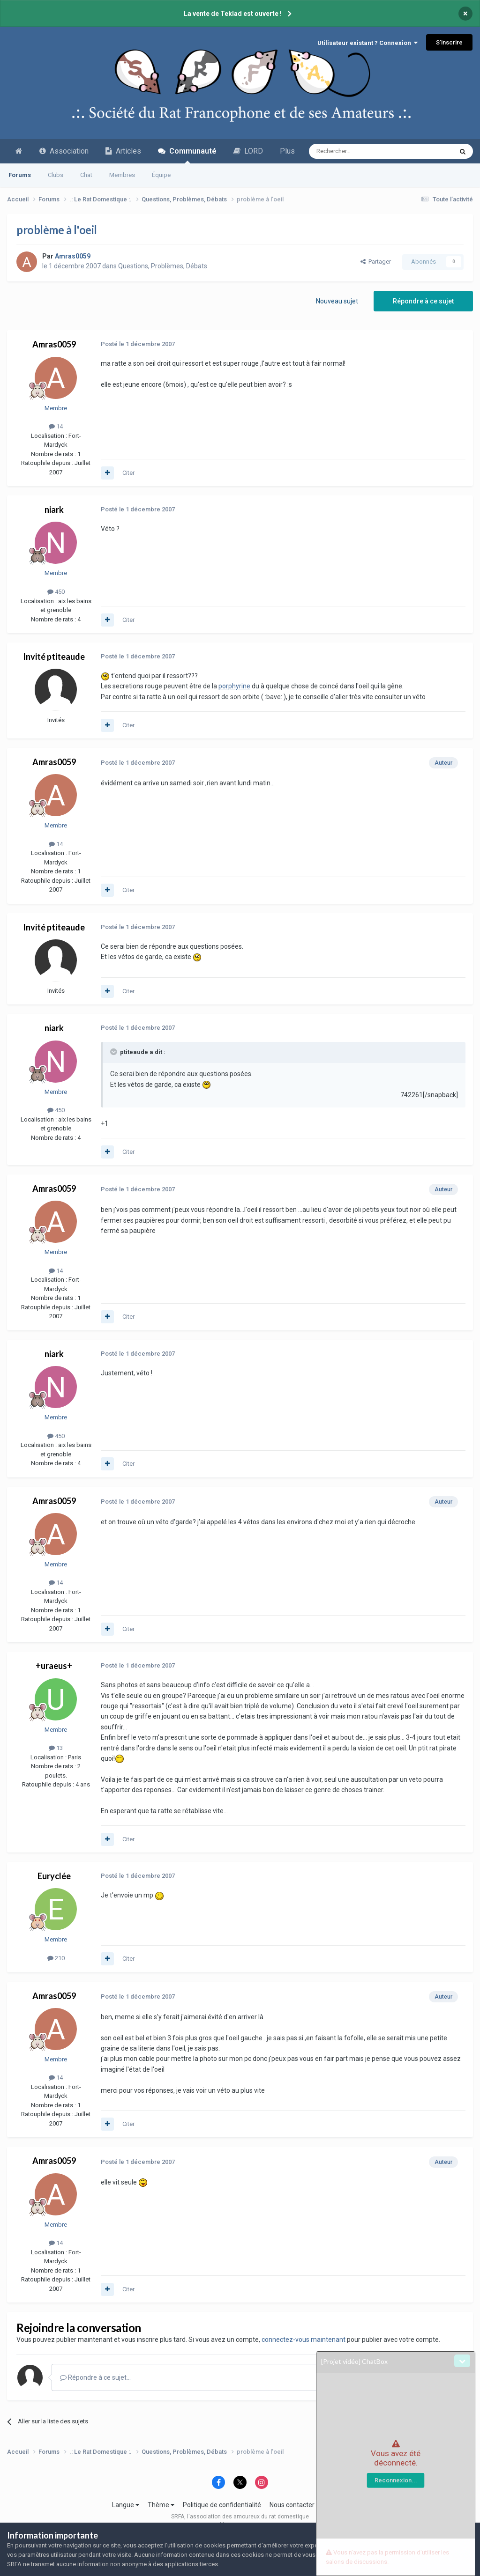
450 (56, 591)
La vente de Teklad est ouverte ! (233, 13)
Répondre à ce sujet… (95, 2377)
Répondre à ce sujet (423, 301)
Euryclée (54, 1876)
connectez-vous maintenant (303, 2339)
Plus (287, 151)
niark (54, 509)
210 (56, 1958)
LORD (248, 151)
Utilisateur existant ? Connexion (367, 42)
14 (56, 426)
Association (64, 151)
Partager (375, 261)
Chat (86, 174)
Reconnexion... (396, 2480)
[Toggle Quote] (114, 1051)
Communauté (187, 155)
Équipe (161, 174)
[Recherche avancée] (360, 151)
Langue (125, 2505)
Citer (128, 472)
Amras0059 (54, 344)
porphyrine (234, 686)
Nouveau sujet (337, 301)
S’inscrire (449, 42)
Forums (19, 174)
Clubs (55, 174)
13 (56, 1747)
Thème (161, 2505)
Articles (123, 151)
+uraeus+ (54, 1666)
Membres (122, 174)
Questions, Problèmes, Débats (162, 266)
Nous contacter (292, 2505)
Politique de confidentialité (222, 2505)
